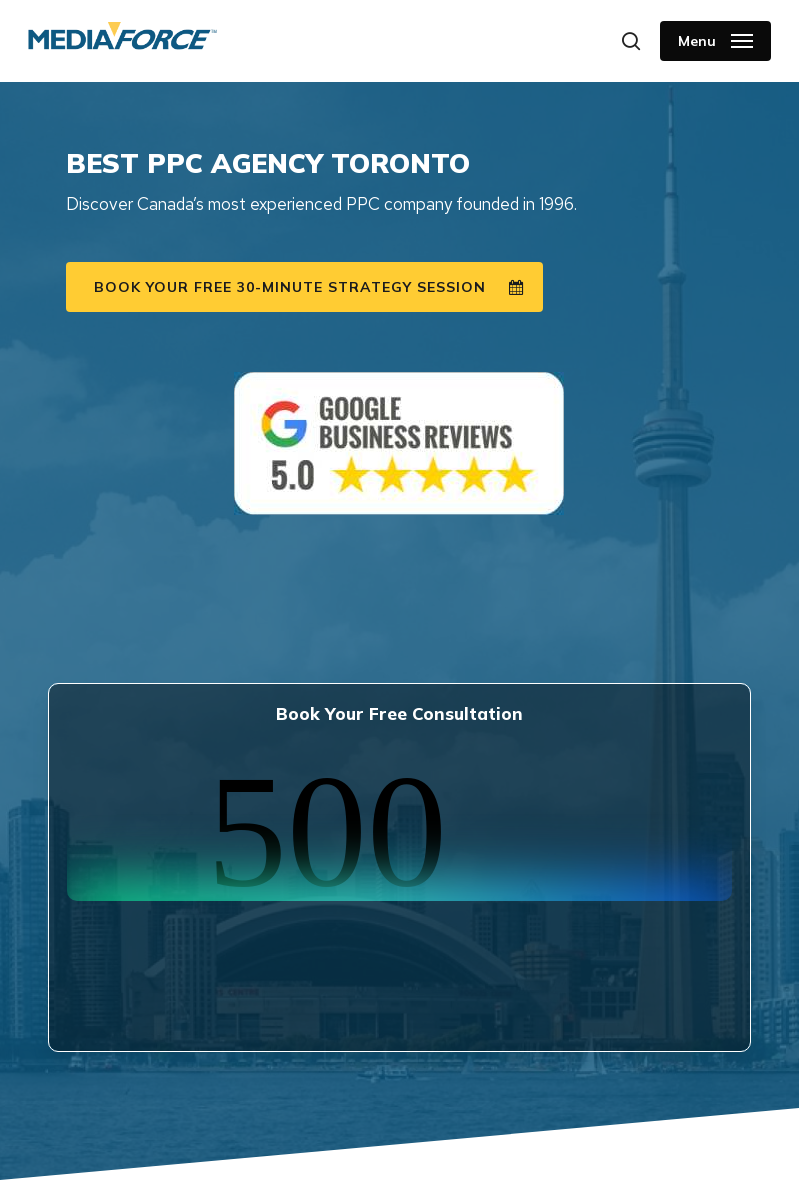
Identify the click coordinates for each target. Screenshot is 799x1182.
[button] (715, 41)
